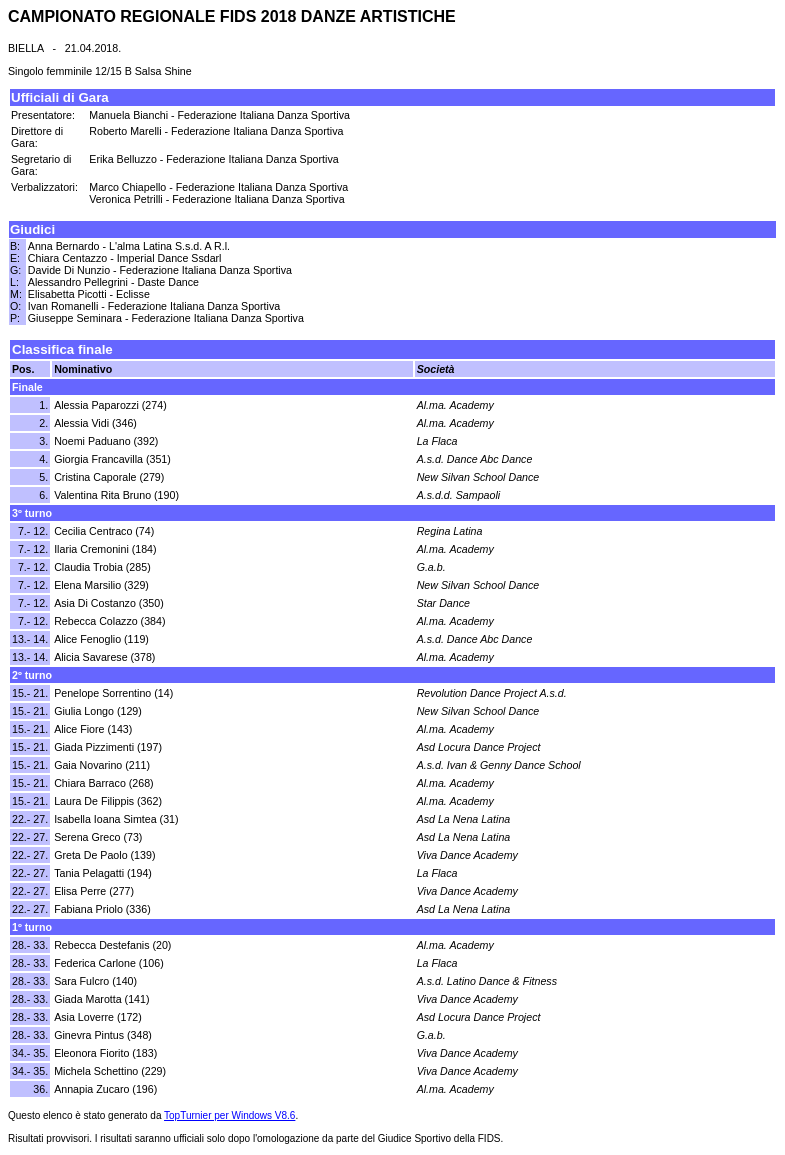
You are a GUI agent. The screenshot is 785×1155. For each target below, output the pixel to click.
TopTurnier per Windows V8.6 (229, 1115)
